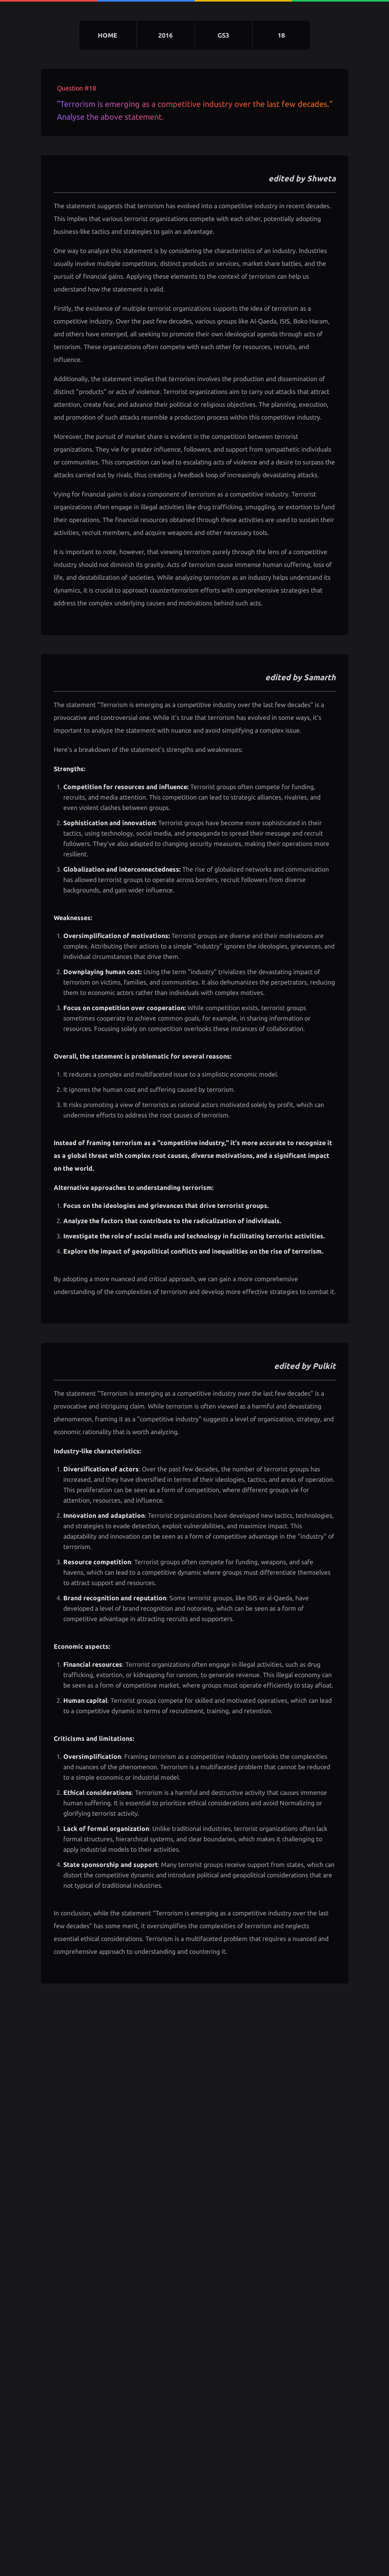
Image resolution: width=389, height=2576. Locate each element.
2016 (165, 35)
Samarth (320, 677)
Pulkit (324, 1365)
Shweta (321, 178)
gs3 (223, 35)
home (107, 35)
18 (281, 35)
